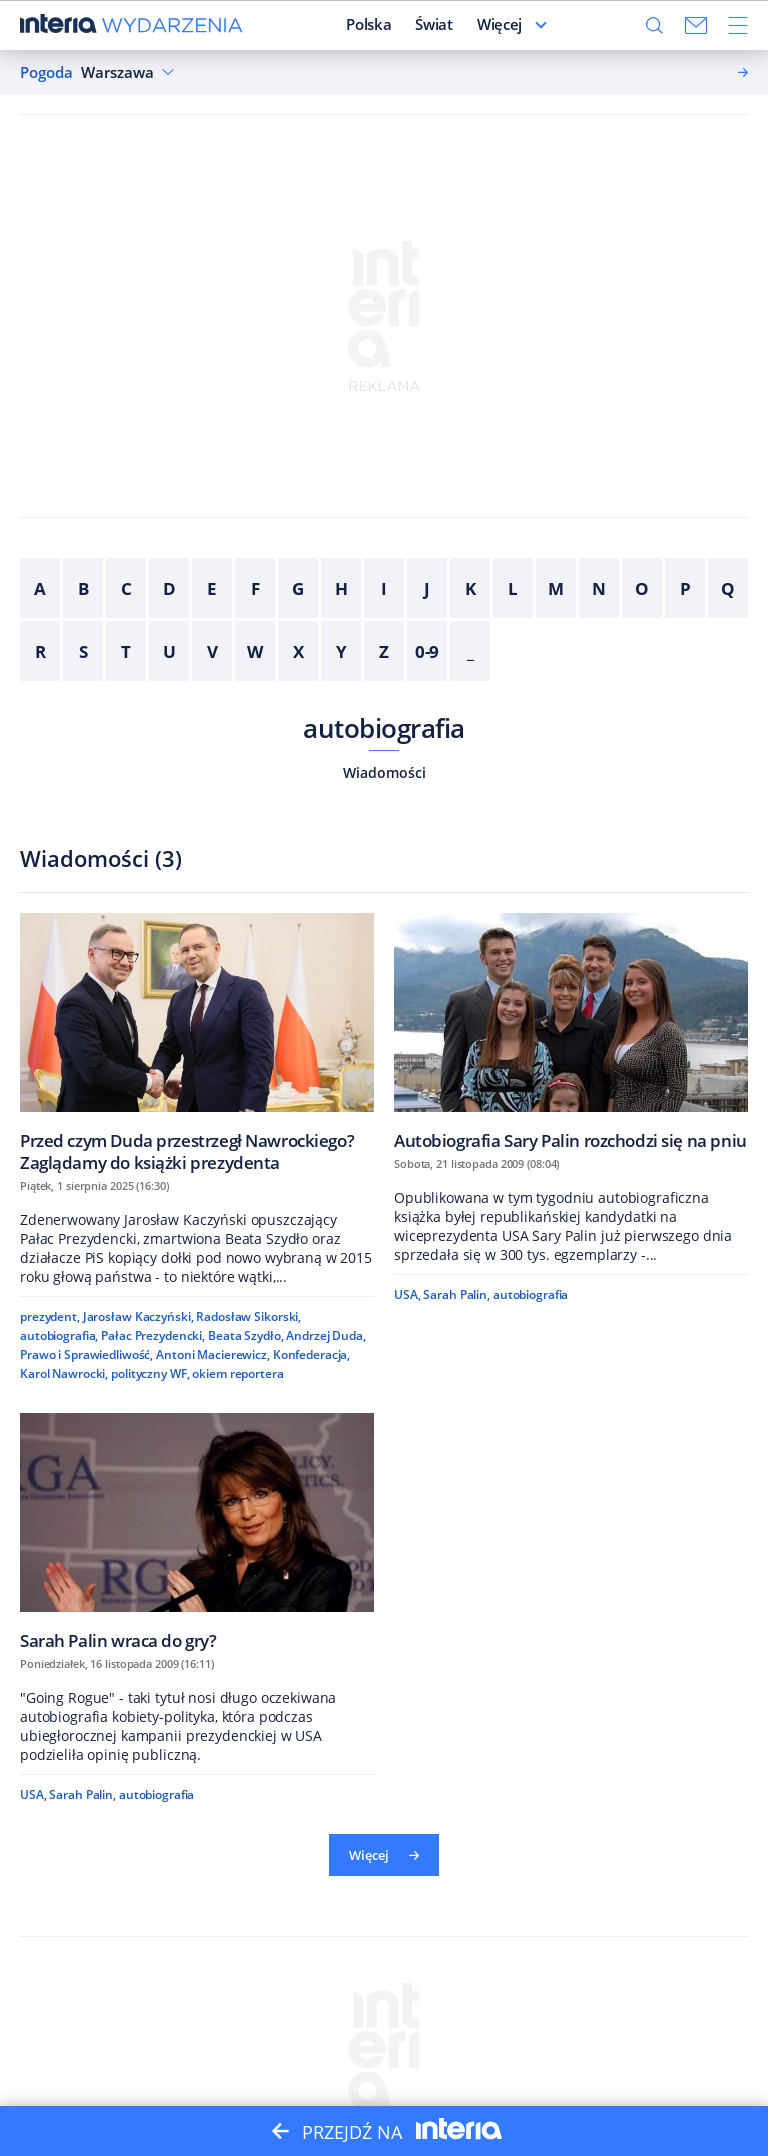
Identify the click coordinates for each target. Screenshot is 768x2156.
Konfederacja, (311, 1354)
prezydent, (50, 1316)
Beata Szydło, (245, 1335)
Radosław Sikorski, (248, 1316)
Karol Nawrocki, (64, 1373)
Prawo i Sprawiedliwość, (86, 1354)
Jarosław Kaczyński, (138, 1316)
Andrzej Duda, (325, 1335)
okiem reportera (237, 1373)
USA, (407, 1294)
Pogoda (46, 72)
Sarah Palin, (456, 1294)
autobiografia (383, 728)
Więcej (384, 1855)
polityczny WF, (150, 1373)
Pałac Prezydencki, (153, 1335)
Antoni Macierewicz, (213, 1354)
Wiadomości (384, 772)
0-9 (427, 651)
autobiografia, (59, 1335)
